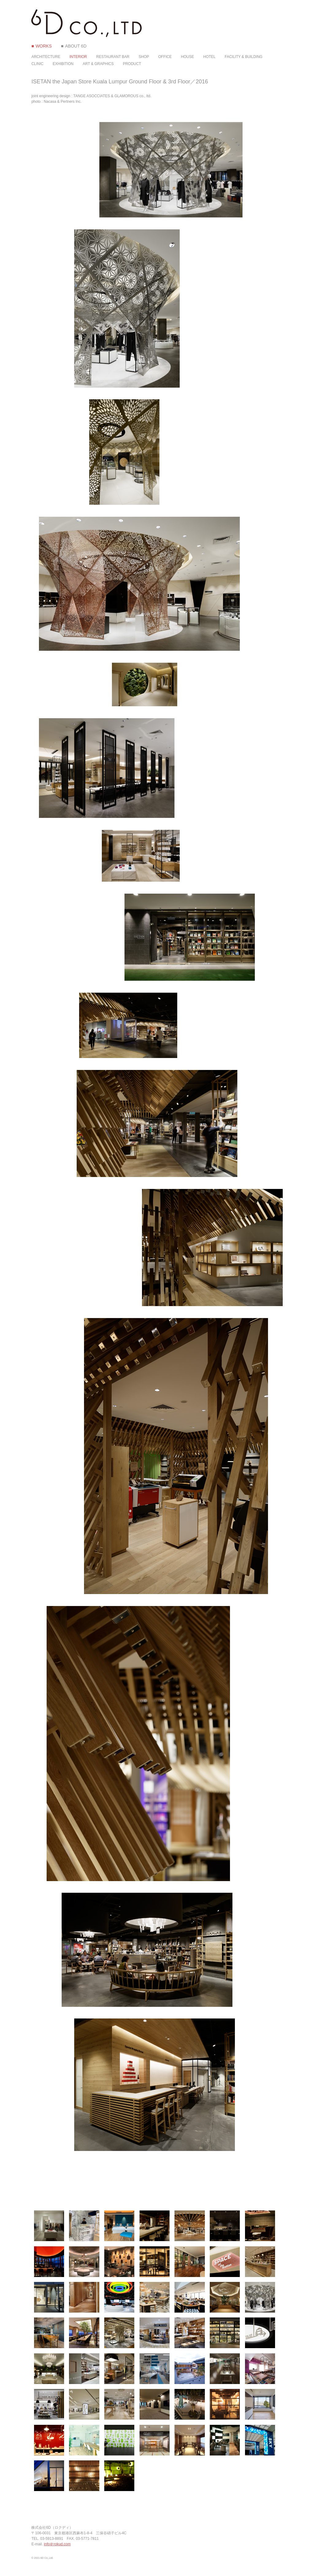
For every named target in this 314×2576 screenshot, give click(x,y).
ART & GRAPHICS (98, 64)
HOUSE (187, 57)
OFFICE (165, 57)
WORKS (44, 46)
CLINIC (37, 64)
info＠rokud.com (57, 2544)
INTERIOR (78, 57)
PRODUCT (132, 64)
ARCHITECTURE (45, 57)
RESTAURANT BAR (112, 57)
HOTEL (209, 57)
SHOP (144, 57)
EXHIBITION (63, 64)
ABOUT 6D (75, 46)
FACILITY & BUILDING (243, 57)
